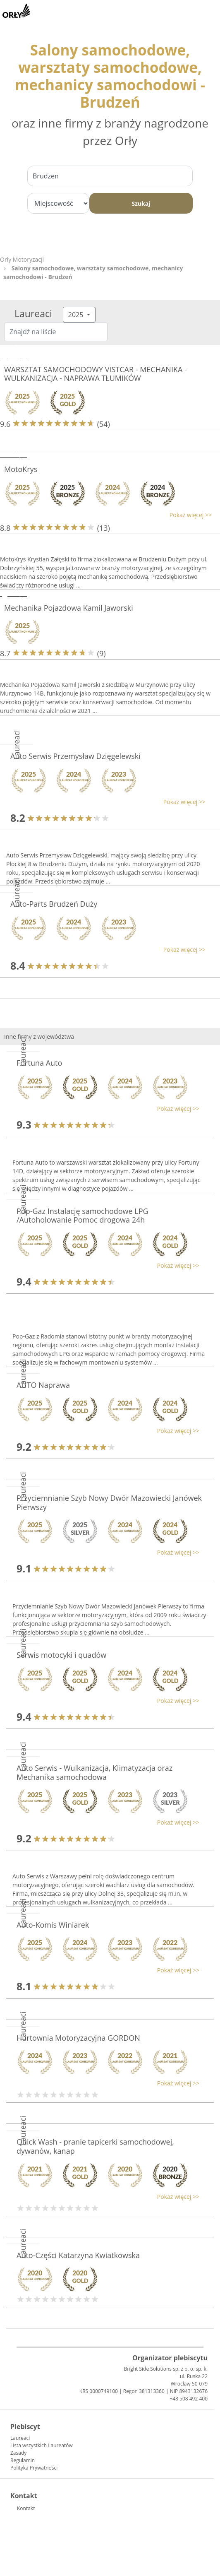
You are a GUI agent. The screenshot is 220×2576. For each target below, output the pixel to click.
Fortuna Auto (39, 1063)
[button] (106, 514)
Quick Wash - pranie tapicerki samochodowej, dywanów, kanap (95, 2146)
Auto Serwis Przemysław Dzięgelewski (75, 756)
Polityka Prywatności (33, 2467)
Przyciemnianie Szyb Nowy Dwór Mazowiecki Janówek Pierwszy (109, 1502)
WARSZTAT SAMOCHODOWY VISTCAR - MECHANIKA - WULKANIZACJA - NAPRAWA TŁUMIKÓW (95, 373)
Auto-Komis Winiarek (53, 1925)
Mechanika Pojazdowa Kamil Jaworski (68, 608)
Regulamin (22, 2460)
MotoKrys (20, 469)
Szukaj (141, 203)
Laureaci (20, 2437)
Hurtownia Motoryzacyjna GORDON (78, 2038)
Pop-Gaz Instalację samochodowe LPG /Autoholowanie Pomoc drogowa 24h (82, 1215)
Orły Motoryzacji (22, 259)
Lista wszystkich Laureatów (41, 2445)
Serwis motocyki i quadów (61, 1655)
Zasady (18, 2452)
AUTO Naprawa (43, 1385)
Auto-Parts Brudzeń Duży (53, 904)
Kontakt (26, 2508)
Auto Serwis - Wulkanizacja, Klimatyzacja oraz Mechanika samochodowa (94, 1772)
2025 (76, 314)
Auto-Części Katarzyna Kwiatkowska (78, 2255)
